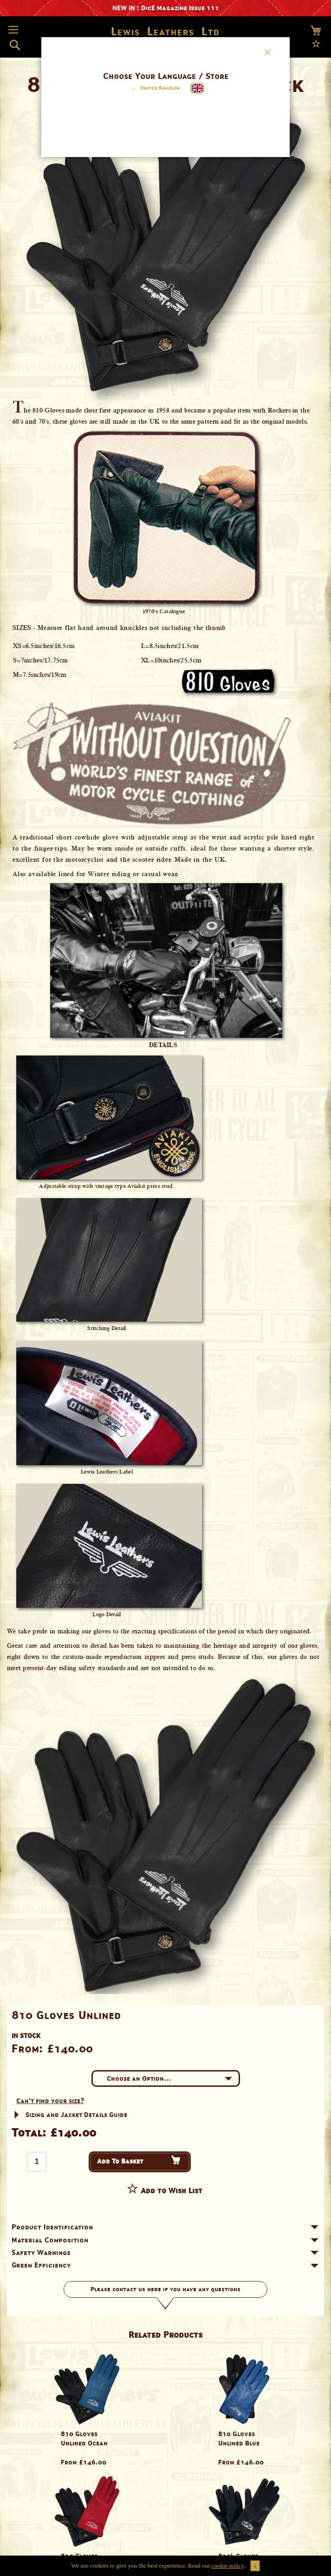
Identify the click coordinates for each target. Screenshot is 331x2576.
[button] (154, 89)
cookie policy (228, 2565)
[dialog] (165, 1288)
